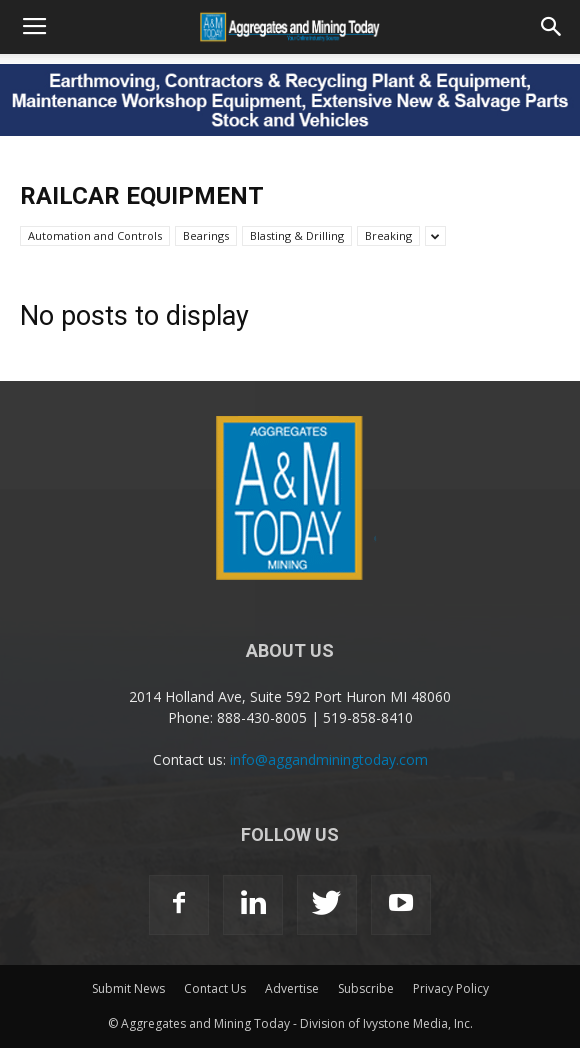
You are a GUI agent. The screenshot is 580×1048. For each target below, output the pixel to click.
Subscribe (366, 988)
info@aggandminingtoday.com (329, 759)
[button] (552, 27)
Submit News (128, 988)
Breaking (388, 235)
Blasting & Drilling (297, 235)
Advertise (292, 988)
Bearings (206, 235)
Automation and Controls (95, 235)
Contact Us (215, 988)
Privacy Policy (451, 988)
